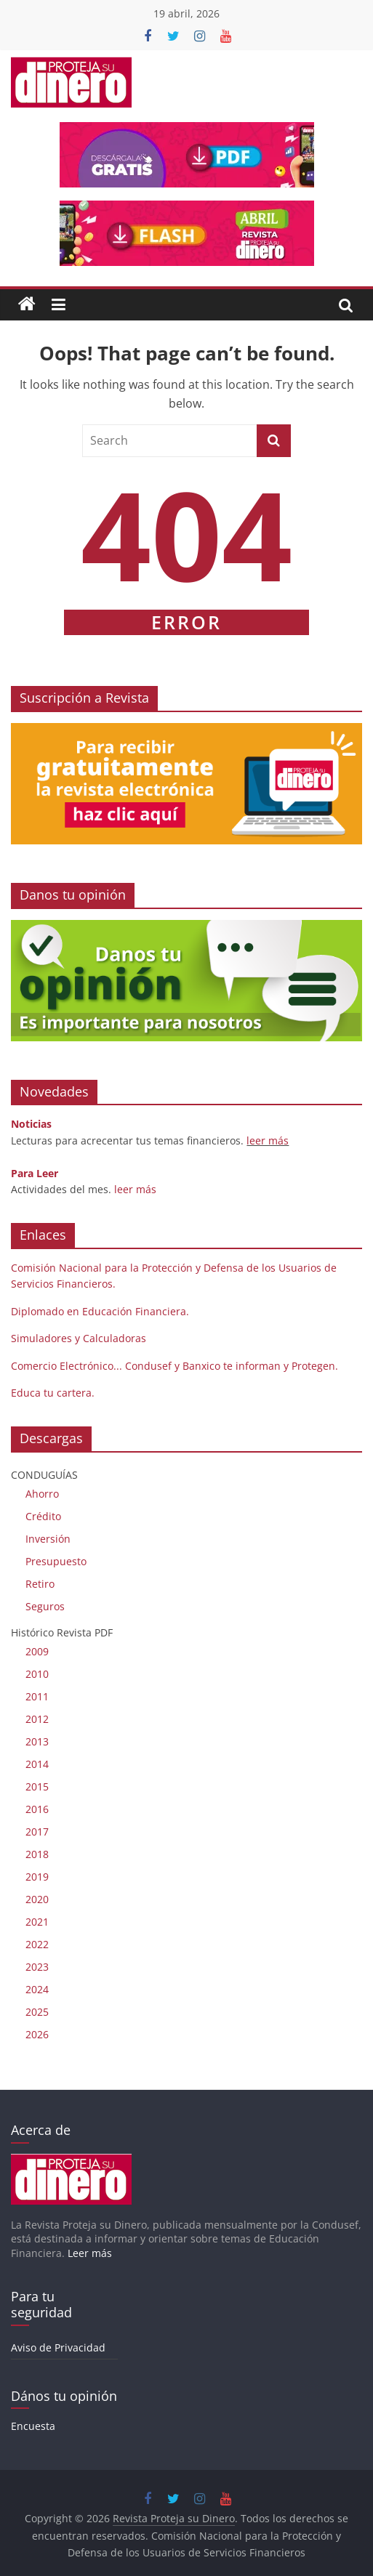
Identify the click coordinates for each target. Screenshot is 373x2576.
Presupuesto (56, 1561)
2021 (37, 1922)
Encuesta (33, 2426)
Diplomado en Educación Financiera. (100, 1311)
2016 (37, 1809)
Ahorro (42, 1494)
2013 (37, 1741)
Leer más (90, 2253)
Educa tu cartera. (53, 1393)
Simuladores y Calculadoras (78, 1338)
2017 (37, 1831)
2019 (37, 1876)
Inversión (48, 1539)
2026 (37, 2034)
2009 (37, 1651)
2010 (37, 1674)
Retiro (40, 1584)
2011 (37, 1696)
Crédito (43, 1516)
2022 (37, 1944)
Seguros (45, 1606)
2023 (37, 1967)
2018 (37, 1854)
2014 (37, 1764)
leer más (267, 1140)
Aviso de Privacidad (58, 2347)
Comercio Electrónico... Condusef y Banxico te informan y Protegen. (174, 1366)
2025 (37, 2012)
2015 (37, 1786)
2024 (37, 1989)
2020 (37, 1899)
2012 (37, 1719)
